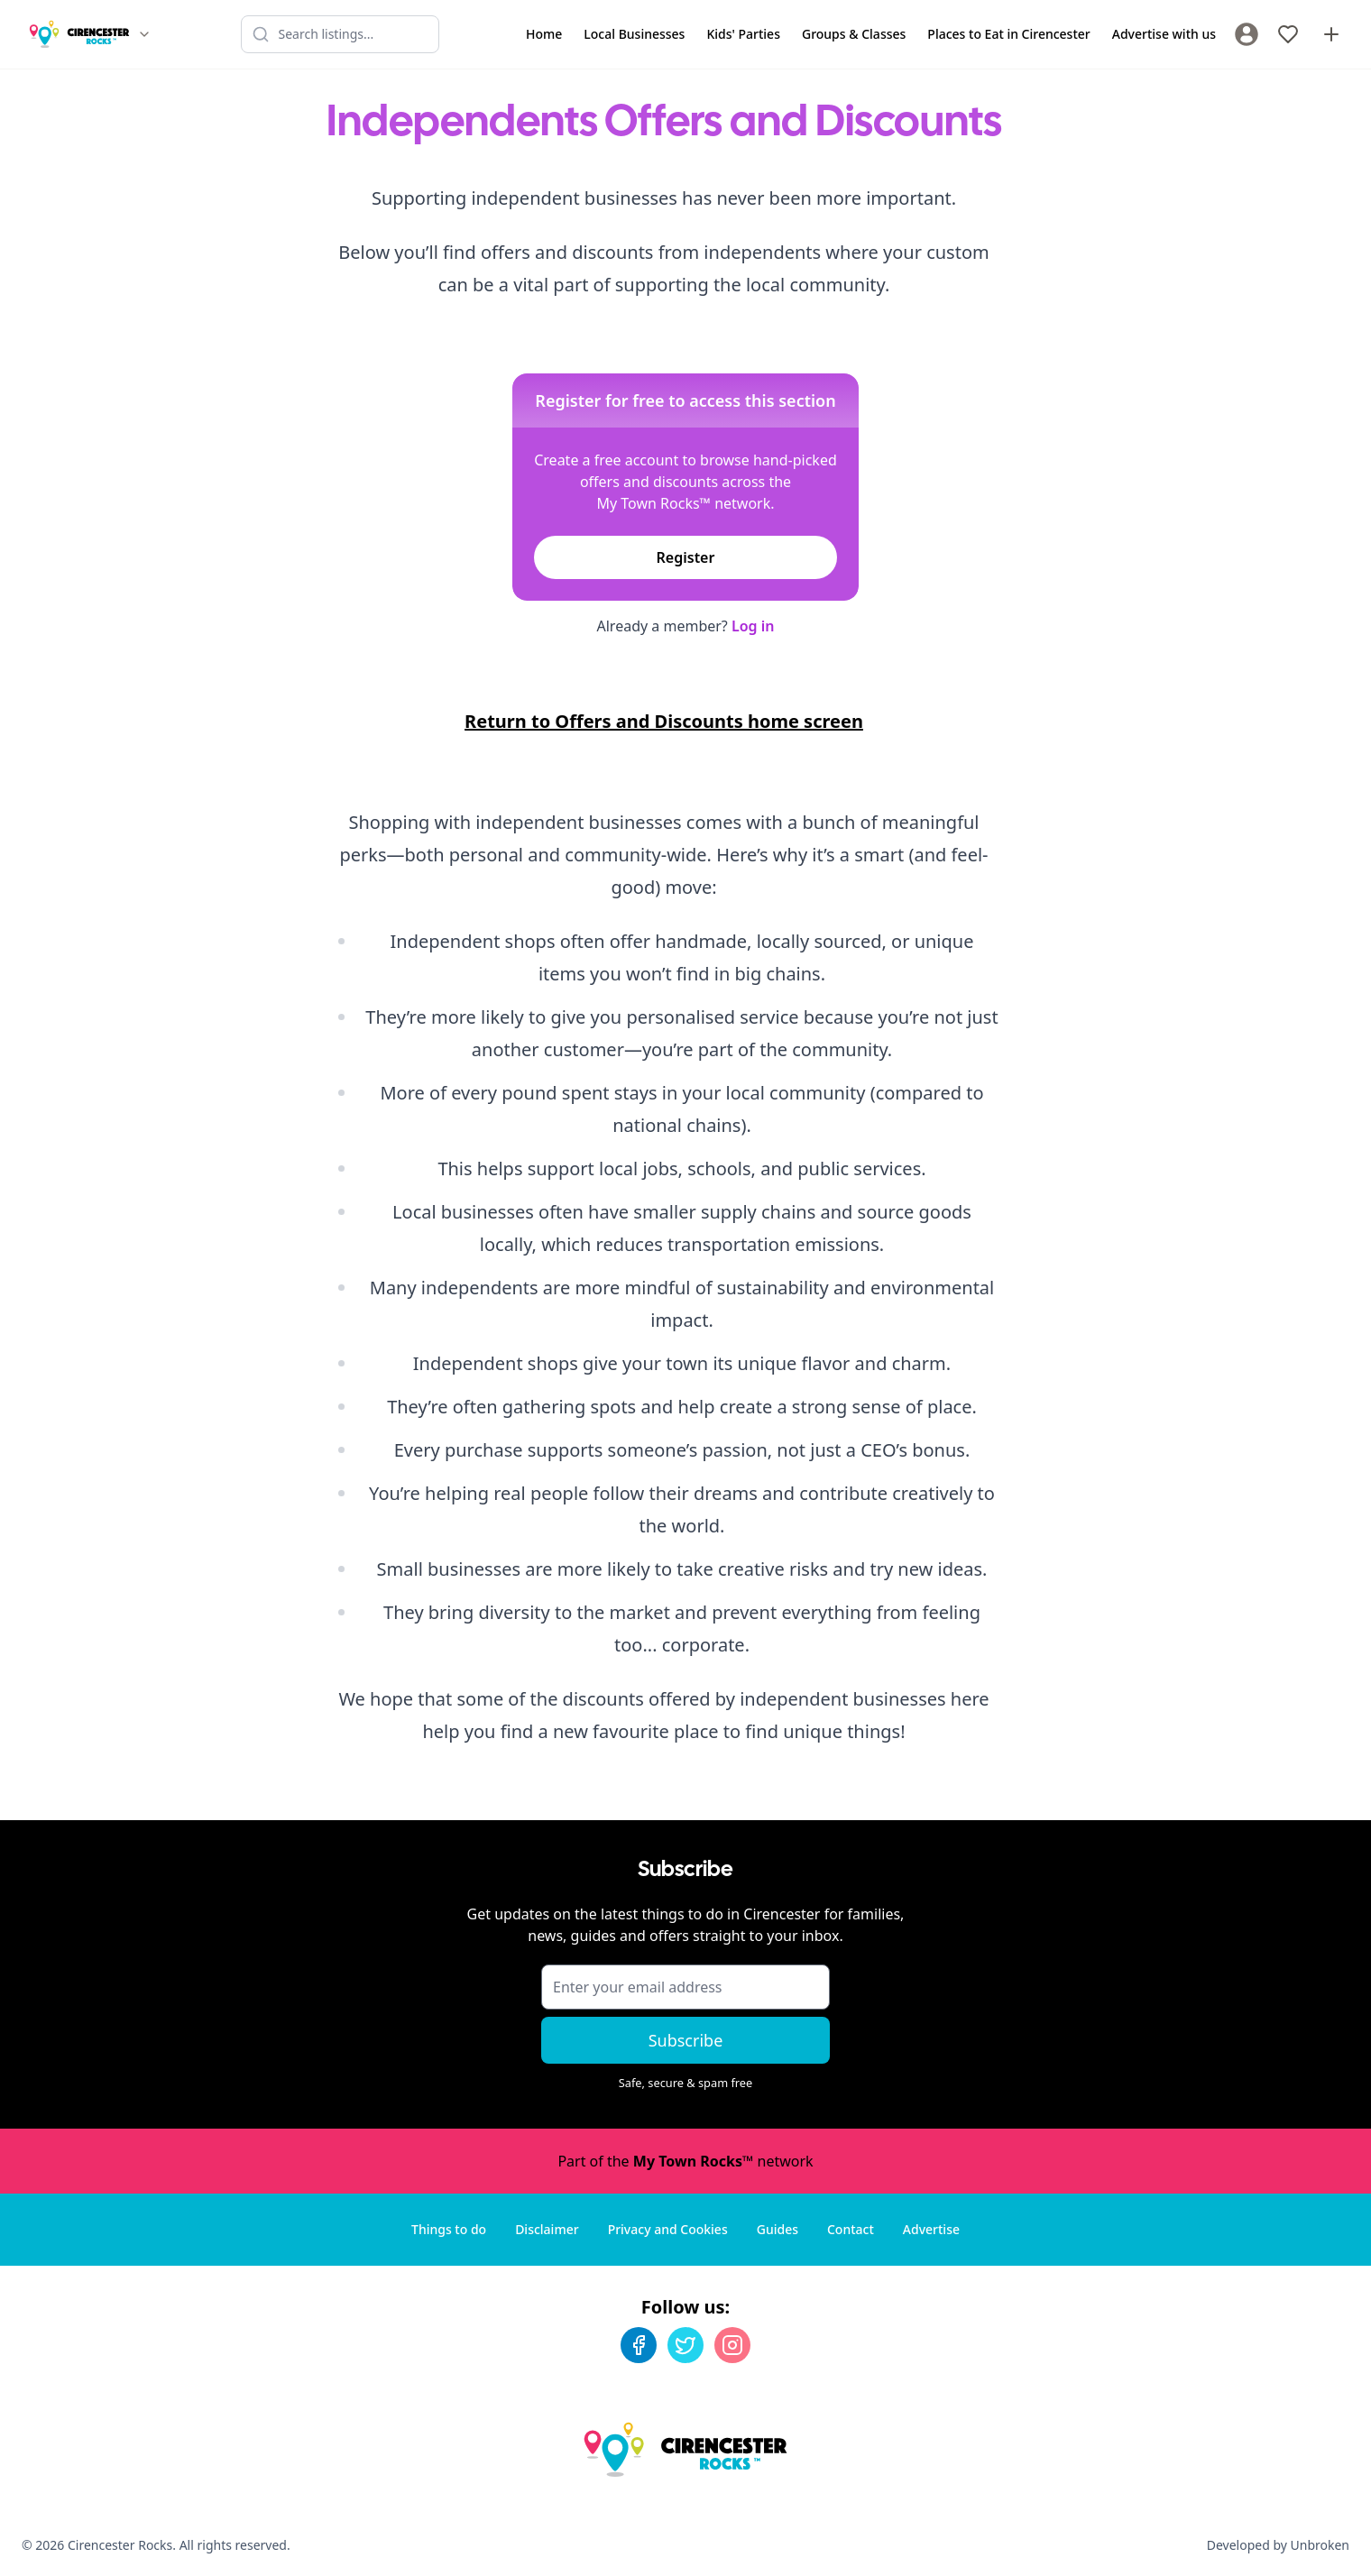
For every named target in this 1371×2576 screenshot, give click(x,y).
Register (686, 557)
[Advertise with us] (1331, 34)
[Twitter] (685, 2345)
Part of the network (685, 2161)
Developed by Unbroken (1278, 2544)
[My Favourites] (1288, 34)
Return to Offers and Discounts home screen (664, 721)
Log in (753, 626)
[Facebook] (639, 2345)
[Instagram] (732, 2345)
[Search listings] (340, 34)
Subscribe (686, 2040)
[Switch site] (144, 34)
